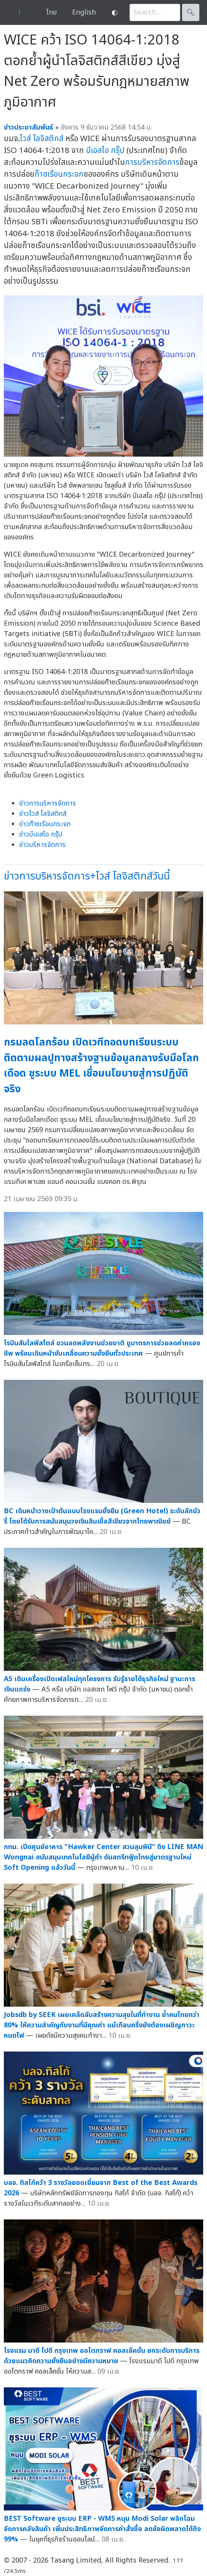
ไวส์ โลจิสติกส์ (42, 139)
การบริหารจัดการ (152, 162)
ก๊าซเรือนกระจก (59, 174)
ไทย (51, 12)
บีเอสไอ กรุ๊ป (105, 150)
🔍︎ (190, 12)
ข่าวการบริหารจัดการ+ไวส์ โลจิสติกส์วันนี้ (87, 876)
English (84, 12)
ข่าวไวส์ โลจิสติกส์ (42, 814)
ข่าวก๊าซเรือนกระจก (45, 824)
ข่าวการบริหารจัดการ (47, 803)
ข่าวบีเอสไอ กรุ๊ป (40, 834)
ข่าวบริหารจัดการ (42, 845)
